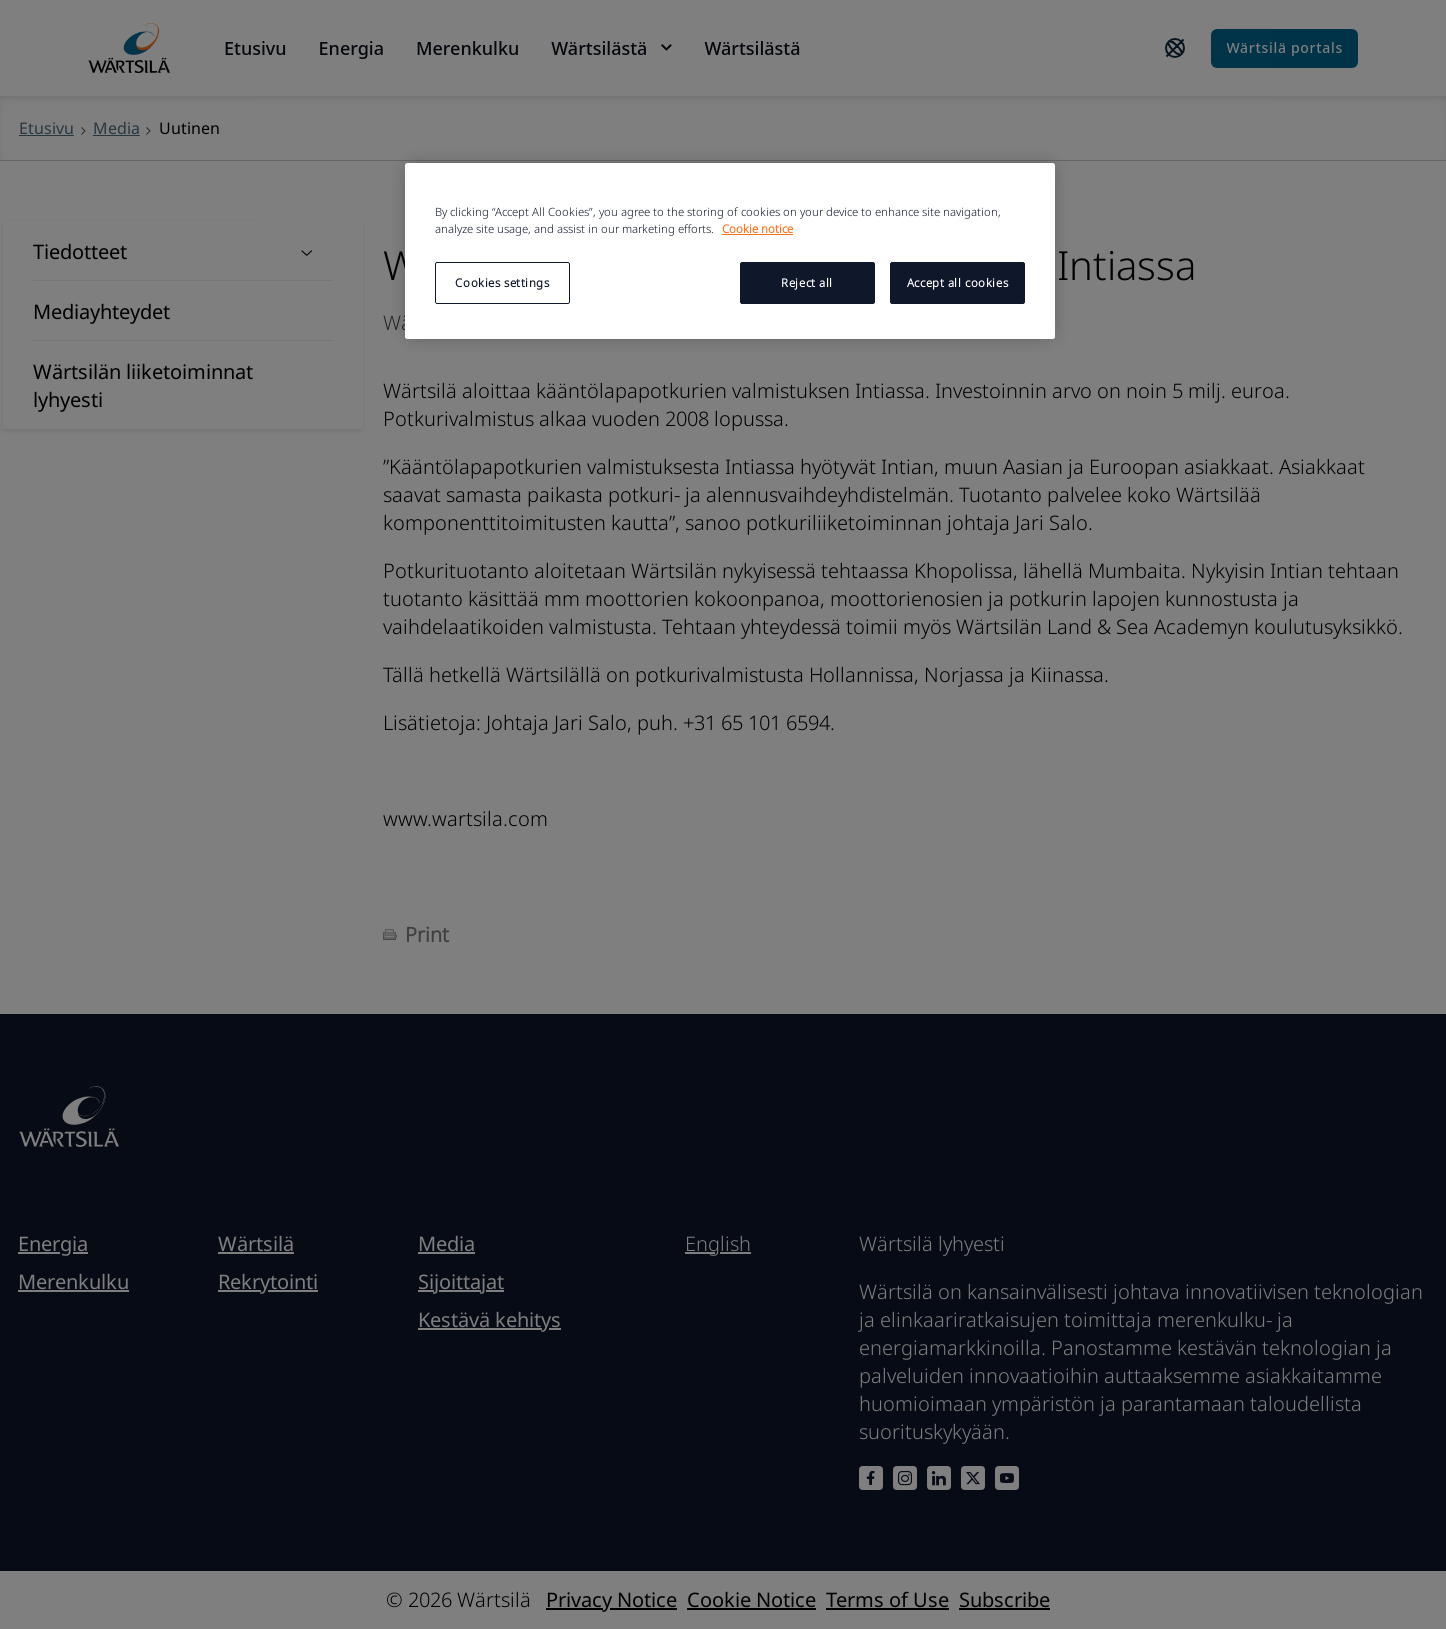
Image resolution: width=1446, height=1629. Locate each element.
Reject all (807, 282)
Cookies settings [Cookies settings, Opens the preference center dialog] (502, 282)
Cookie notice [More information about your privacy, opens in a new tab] (757, 228)
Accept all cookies (957, 282)
